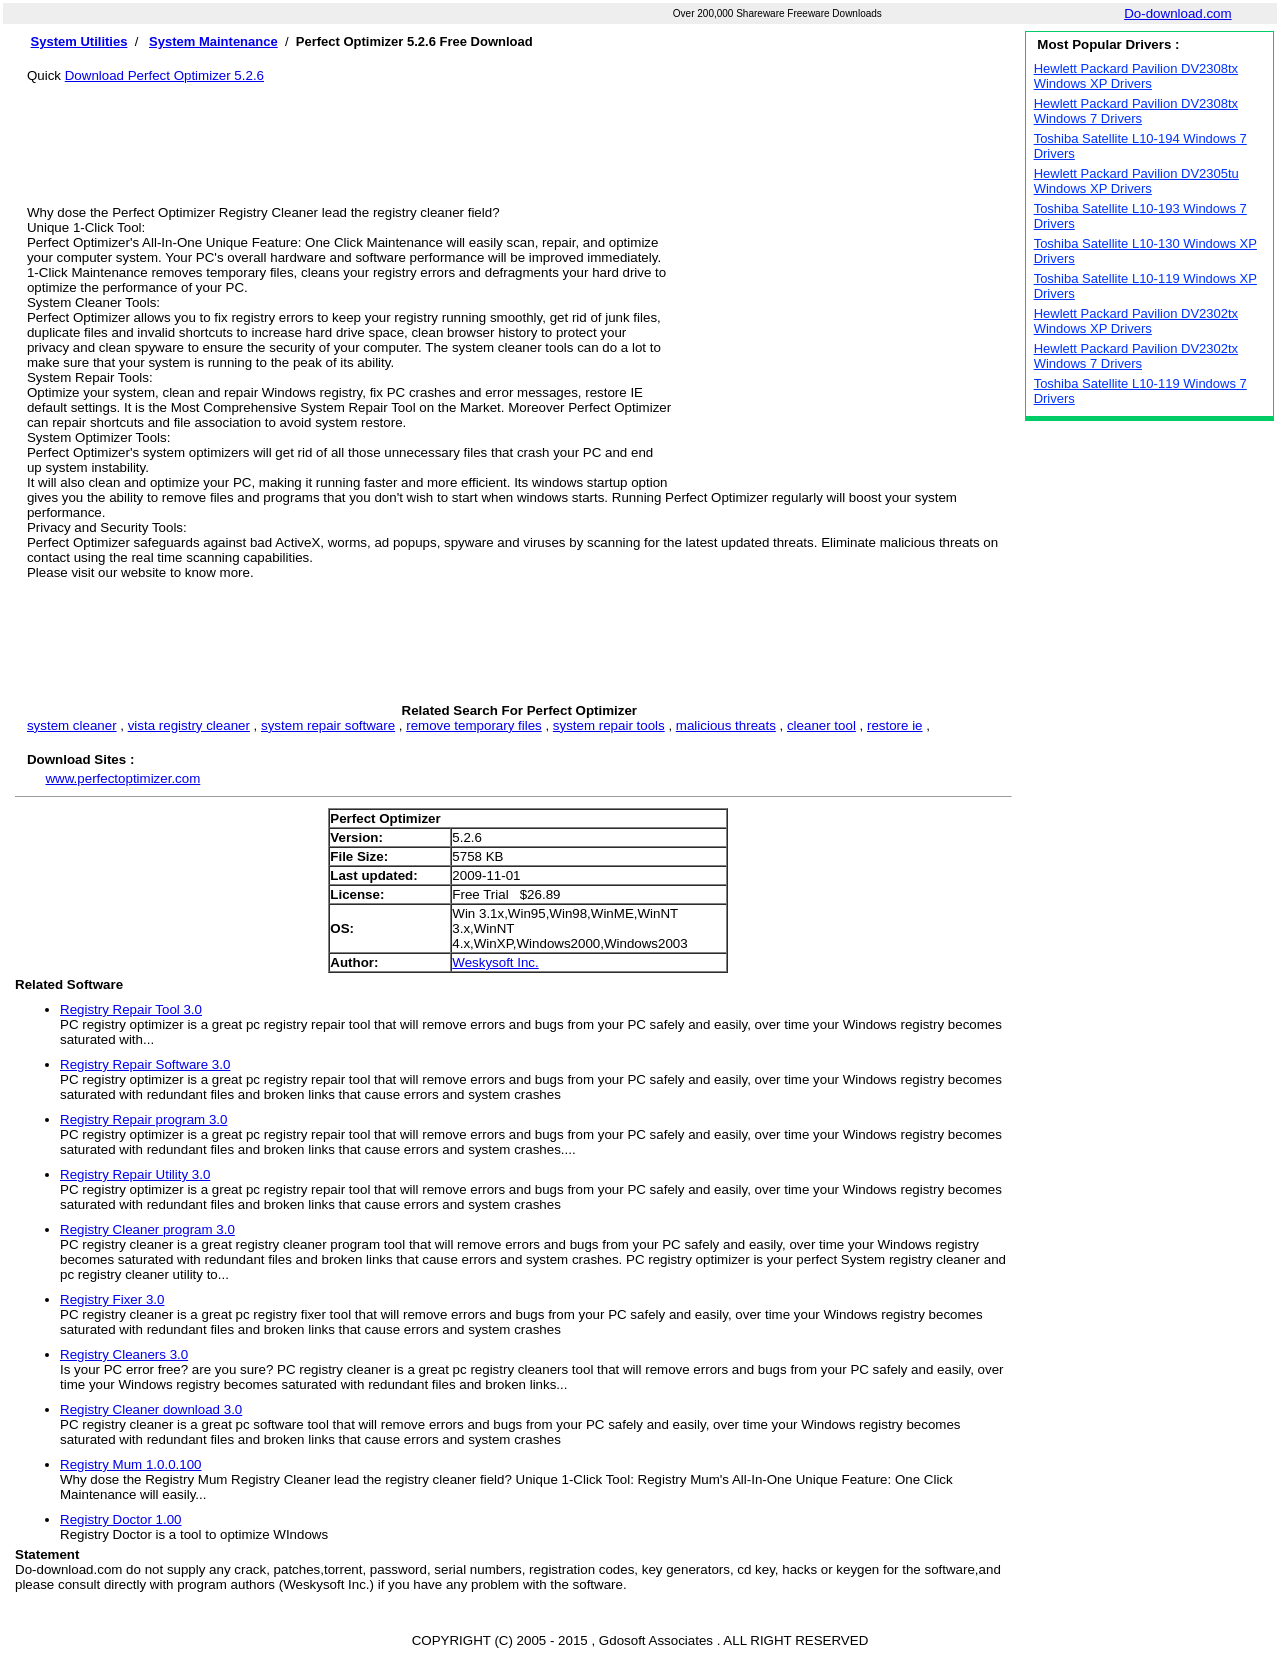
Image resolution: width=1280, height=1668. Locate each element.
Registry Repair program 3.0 (143, 1119)
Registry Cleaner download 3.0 (151, 1409)
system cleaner (72, 725)
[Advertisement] (519, 128)
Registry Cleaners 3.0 (124, 1354)
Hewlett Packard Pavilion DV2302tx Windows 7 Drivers (1136, 356)
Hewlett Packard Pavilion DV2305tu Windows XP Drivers (1136, 181)
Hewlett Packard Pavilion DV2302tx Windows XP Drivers (1136, 321)
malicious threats (726, 725)
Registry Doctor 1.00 (120, 1519)
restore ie (895, 725)
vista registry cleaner (189, 725)
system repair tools (609, 725)
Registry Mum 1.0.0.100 (131, 1464)
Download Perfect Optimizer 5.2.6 (164, 75)
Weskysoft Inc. (495, 962)
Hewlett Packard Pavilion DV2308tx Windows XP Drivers (1136, 76)
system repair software (328, 725)
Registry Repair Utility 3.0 (135, 1174)
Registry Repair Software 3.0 (145, 1064)
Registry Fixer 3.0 (112, 1299)
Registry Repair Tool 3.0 (131, 1009)
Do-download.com (1177, 13)
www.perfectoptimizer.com (122, 778)
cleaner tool (821, 725)
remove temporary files (474, 725)
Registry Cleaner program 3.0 (147, 1229)
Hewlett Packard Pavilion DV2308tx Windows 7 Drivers (1136, 111)
